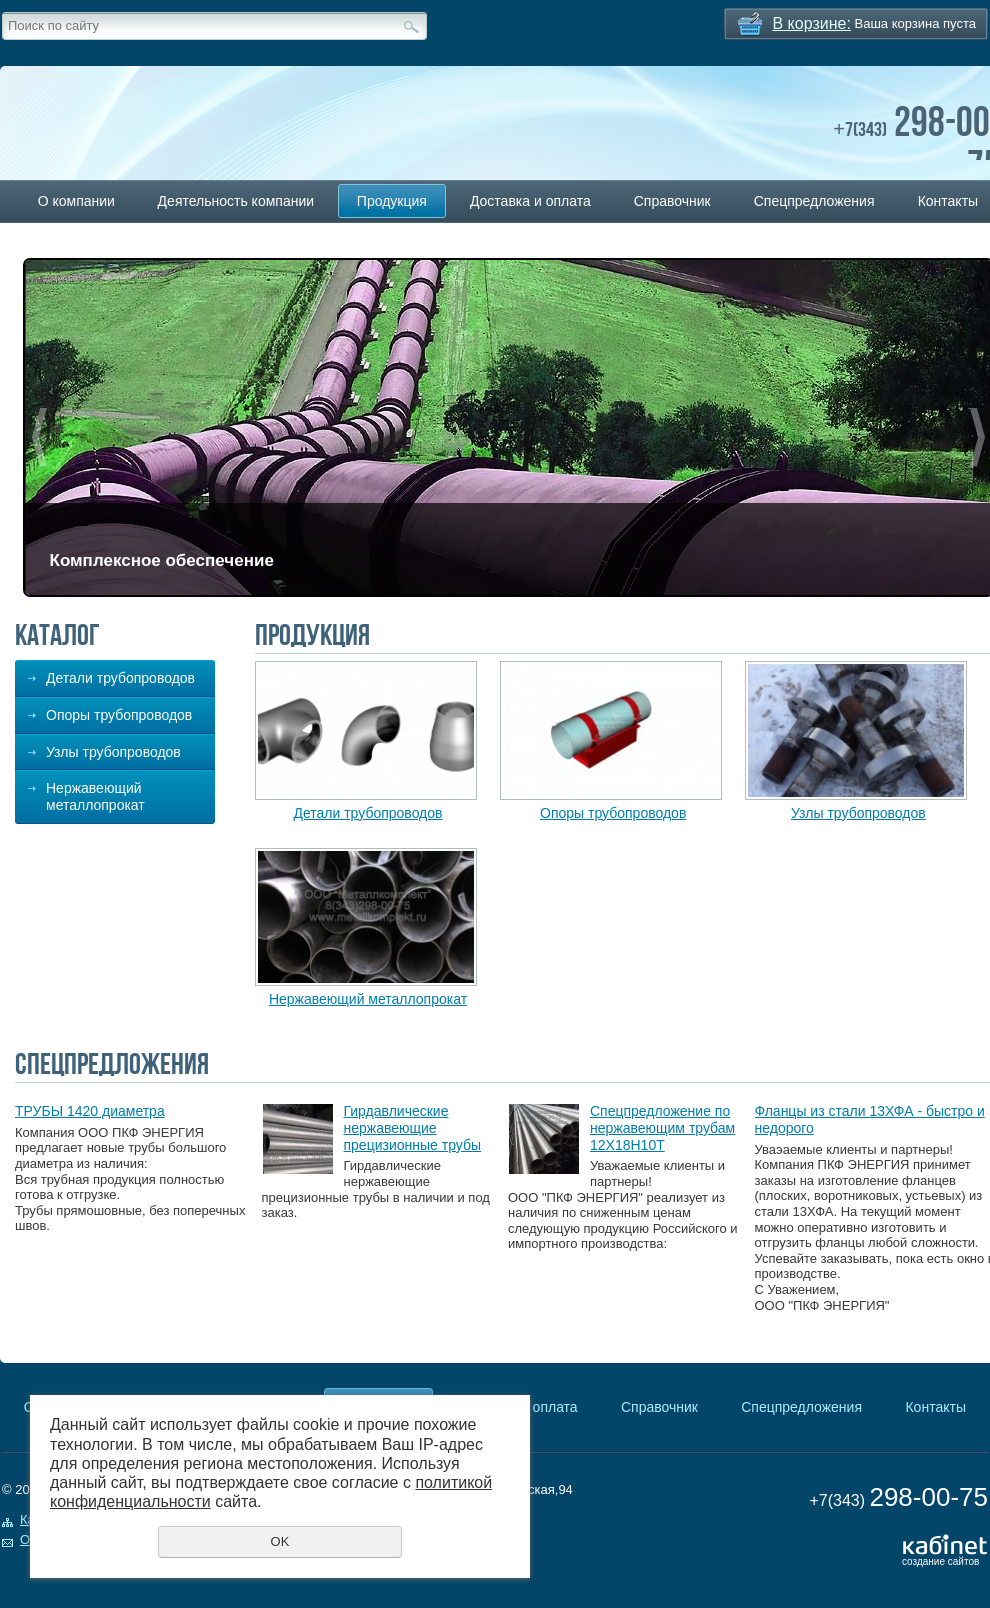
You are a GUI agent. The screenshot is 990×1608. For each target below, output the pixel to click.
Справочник (672, 201)
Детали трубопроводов (120, 678)
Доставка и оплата (530, 201)
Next (977, 437)
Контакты (935, 1407)
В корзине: (812, 23)
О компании (76, 201)
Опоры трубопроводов (119, 715)
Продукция (392, 201)
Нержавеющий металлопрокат (95, 796)
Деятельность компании (236, 201)
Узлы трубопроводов (113, 752)
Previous (39, 437)
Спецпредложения (814, 201)
